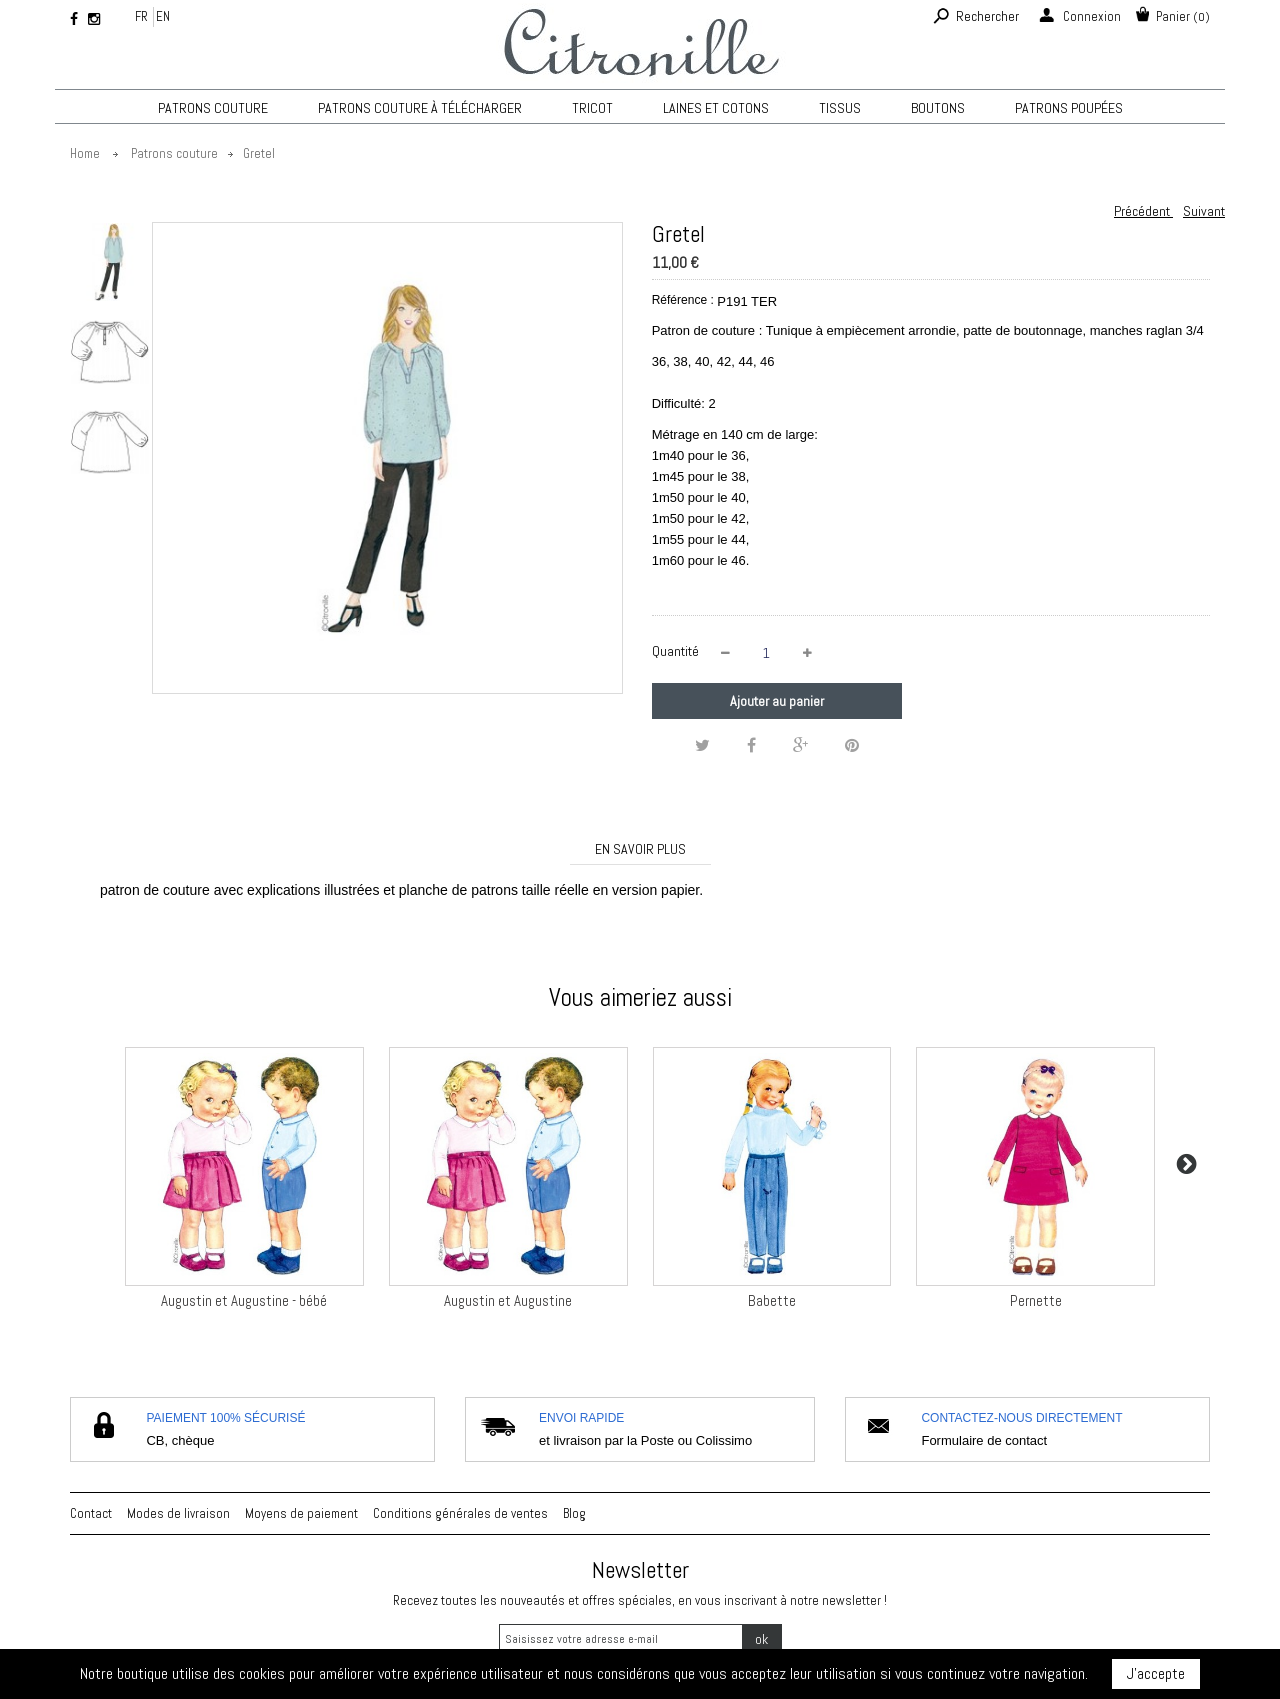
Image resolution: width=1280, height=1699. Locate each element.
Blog (574, 1513)
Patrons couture (213, 108)
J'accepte (1156, 1673)
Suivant (1204, 211)
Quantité (675, 651)
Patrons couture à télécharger (420, 108)
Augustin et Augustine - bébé (244, 1300)
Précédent (1143, 211)
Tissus (840, 108)
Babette (772, 1300)
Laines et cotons (716, 108)
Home (85, 153)
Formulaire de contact (984, 1440)
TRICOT (592, 108)
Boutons (938, 108)
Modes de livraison (178, 1513)
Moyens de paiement (301, 1513)
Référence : (683, 300)
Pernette (1036, 1300)
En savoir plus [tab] (640, 849)
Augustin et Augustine (508, 1300)
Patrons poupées (1069, 108)
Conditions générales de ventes (460, 1513)
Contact (91, 1513)
